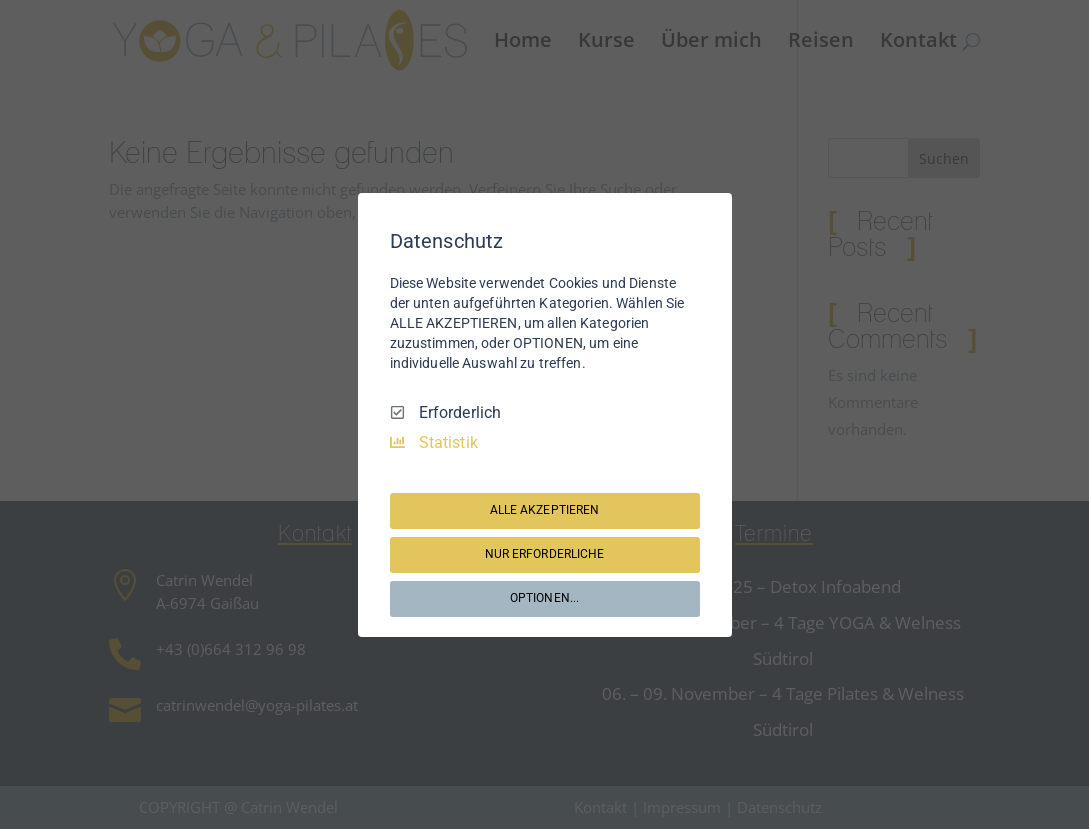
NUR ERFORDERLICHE (545, 554)
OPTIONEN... (544, 598)
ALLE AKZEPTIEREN (545, 510)
